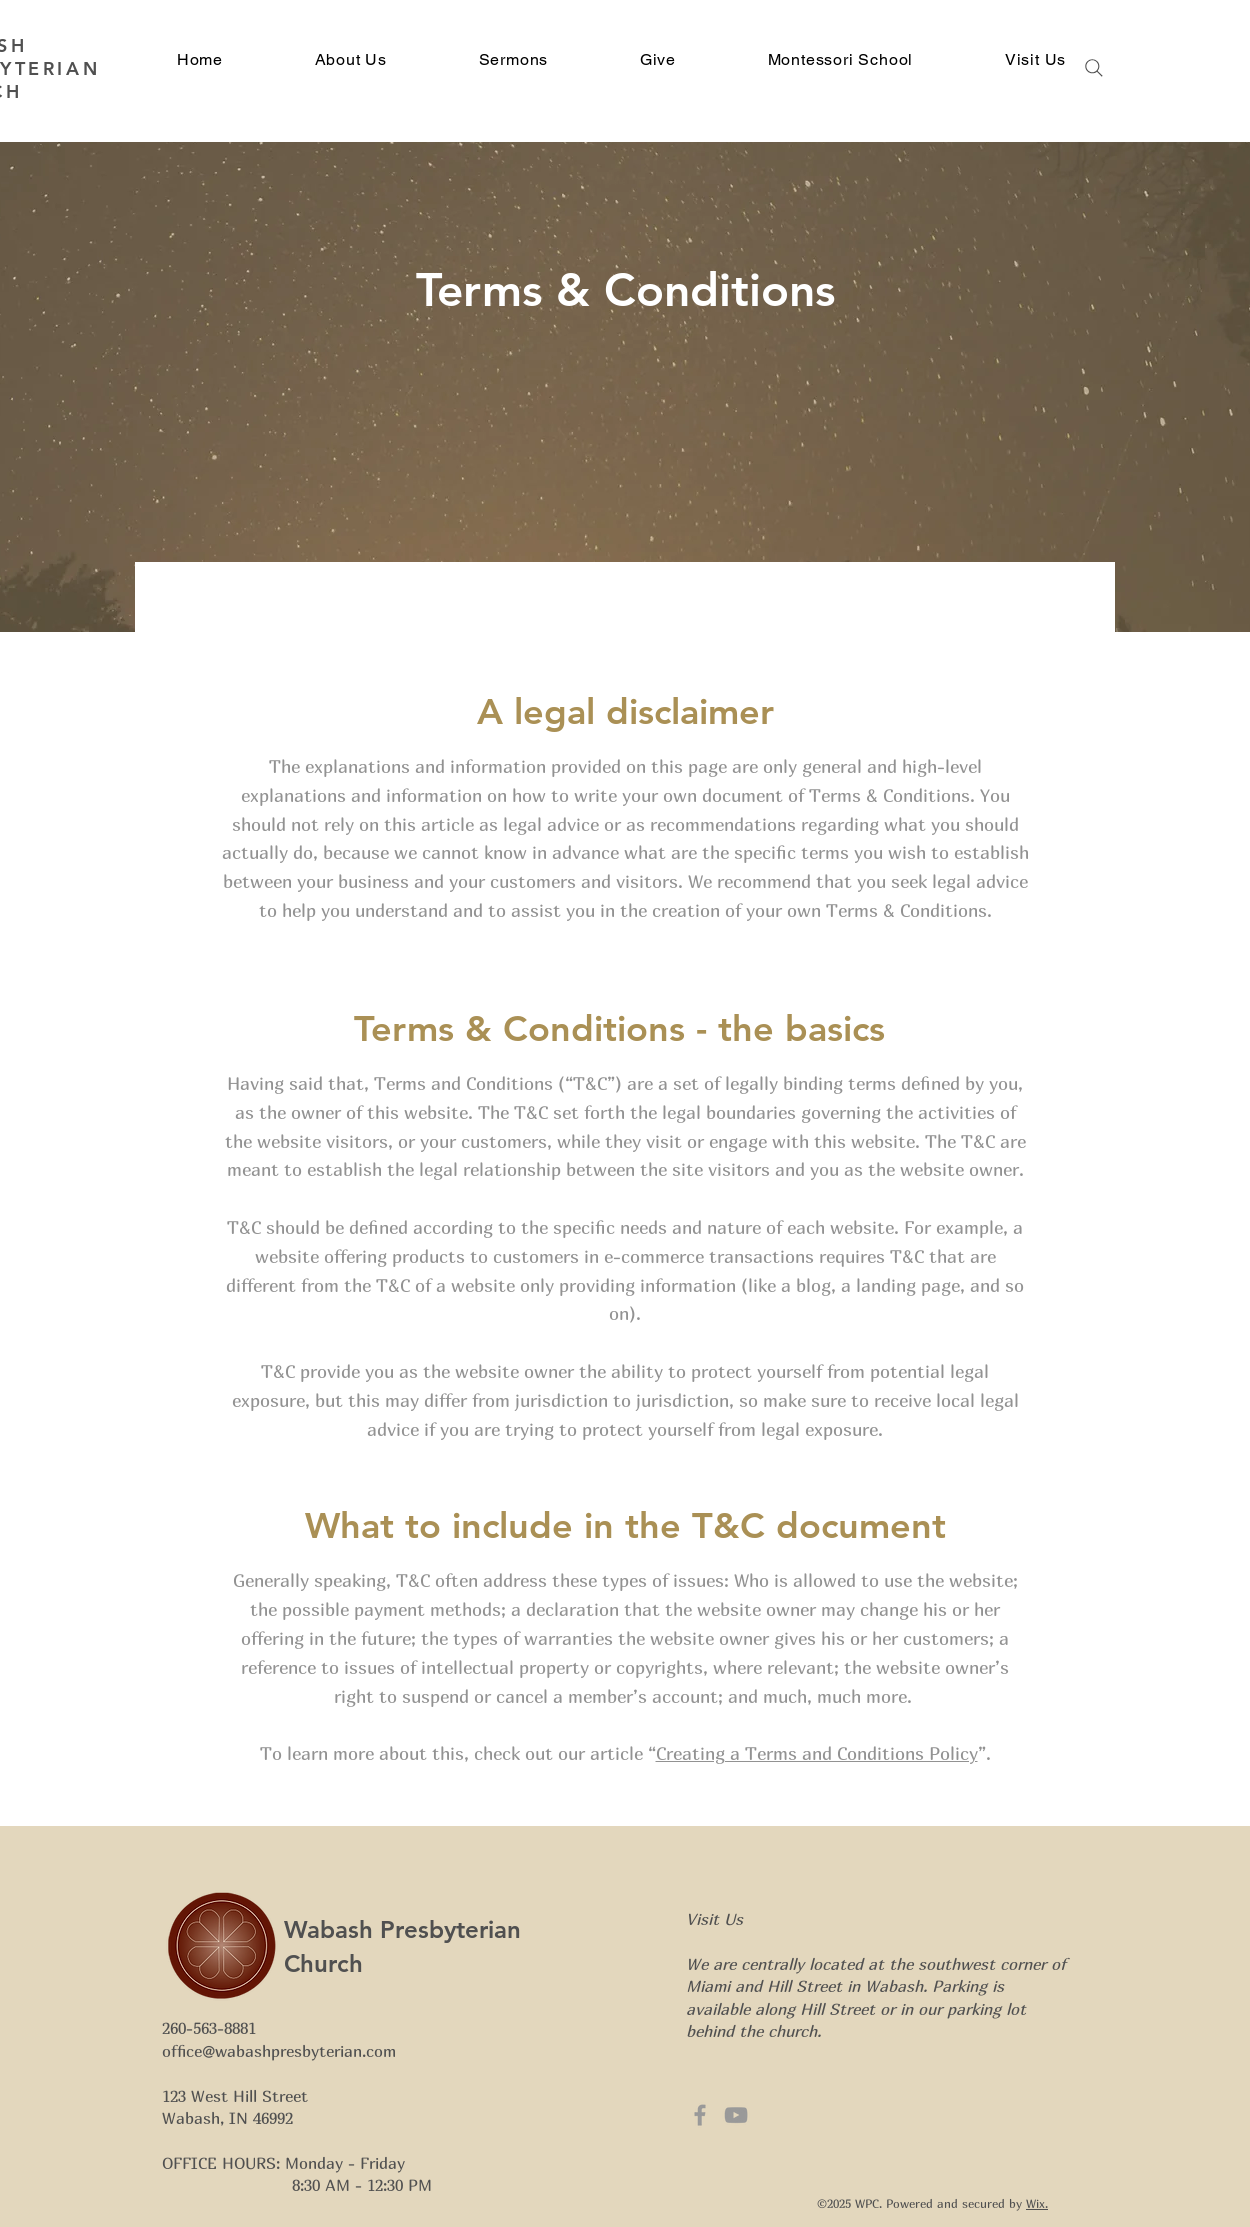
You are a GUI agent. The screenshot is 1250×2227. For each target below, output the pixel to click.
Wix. (1037, 2203)
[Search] (1094, 68)
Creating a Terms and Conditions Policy (817, 1753)
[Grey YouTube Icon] (736, 2115)
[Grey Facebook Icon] (700, 2115)
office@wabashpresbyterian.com (279, 2051)
